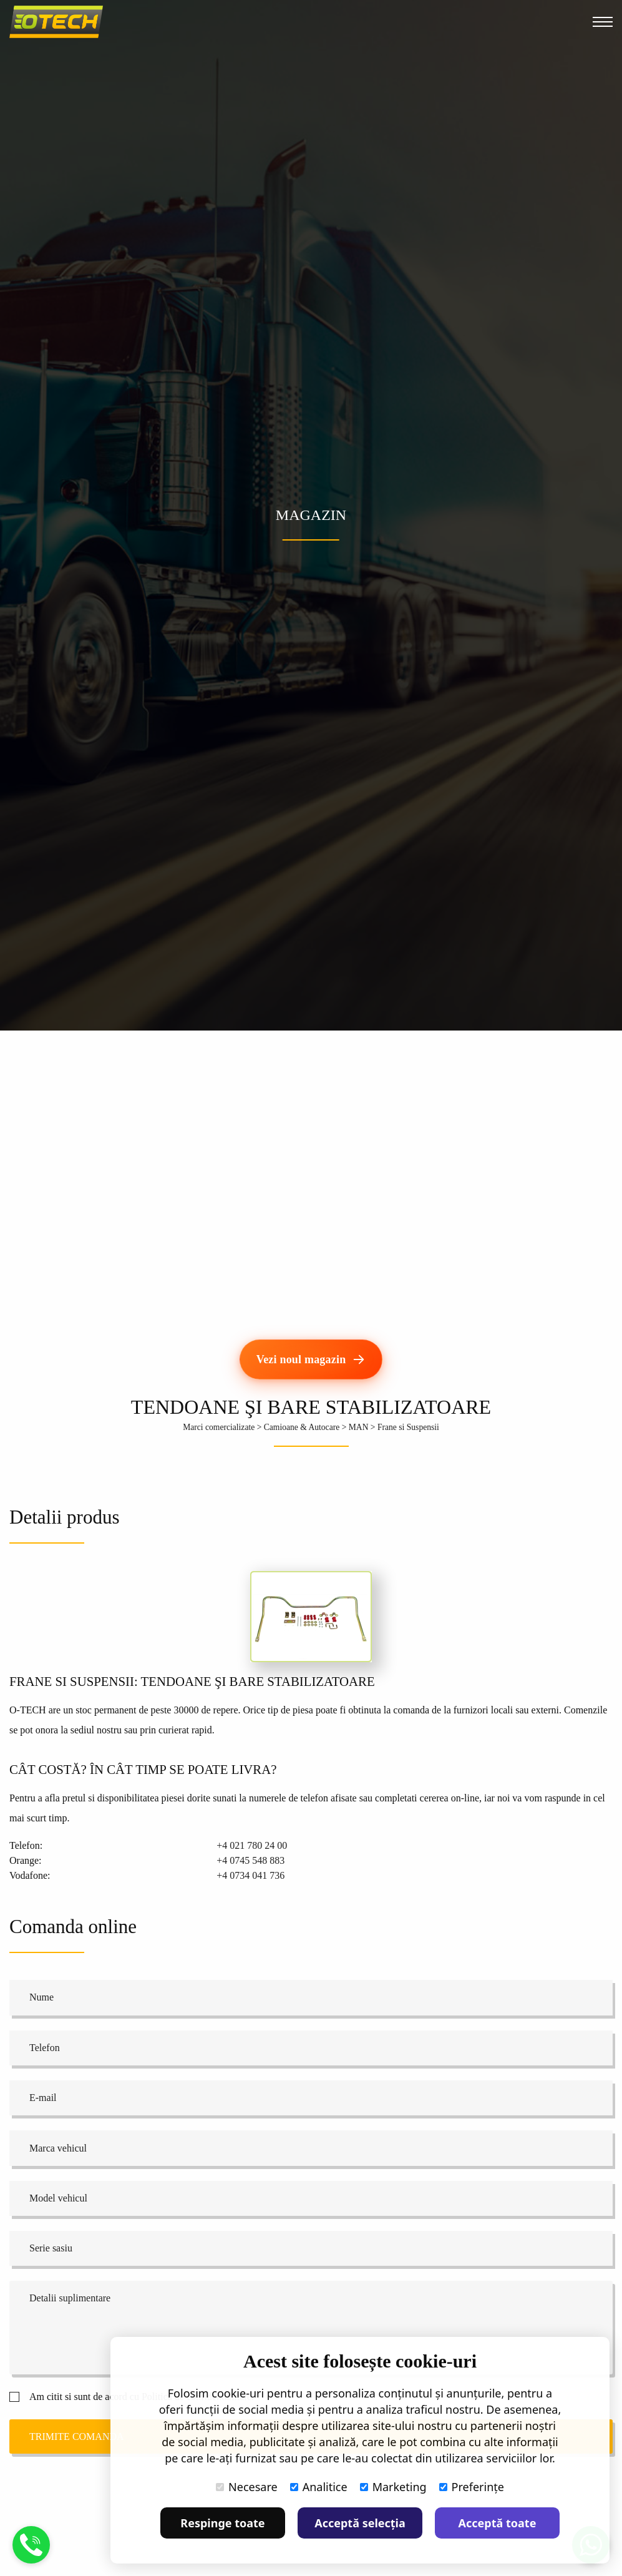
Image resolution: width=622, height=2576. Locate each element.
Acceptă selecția (360, 2522)
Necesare (247, 2486)
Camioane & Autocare (302, 1427)
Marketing (393, 2486)
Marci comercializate (219, 1427)
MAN (359, 1427)
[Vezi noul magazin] (311, 1359)
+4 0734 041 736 (250, 1875)
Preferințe (471, 2486)
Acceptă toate (498, 2522)
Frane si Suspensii (408, 1427)
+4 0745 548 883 (250, 1860)
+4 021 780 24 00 (251, 1845)
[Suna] (31, 2552)
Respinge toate (222, 2522)
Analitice (318, 2486)
